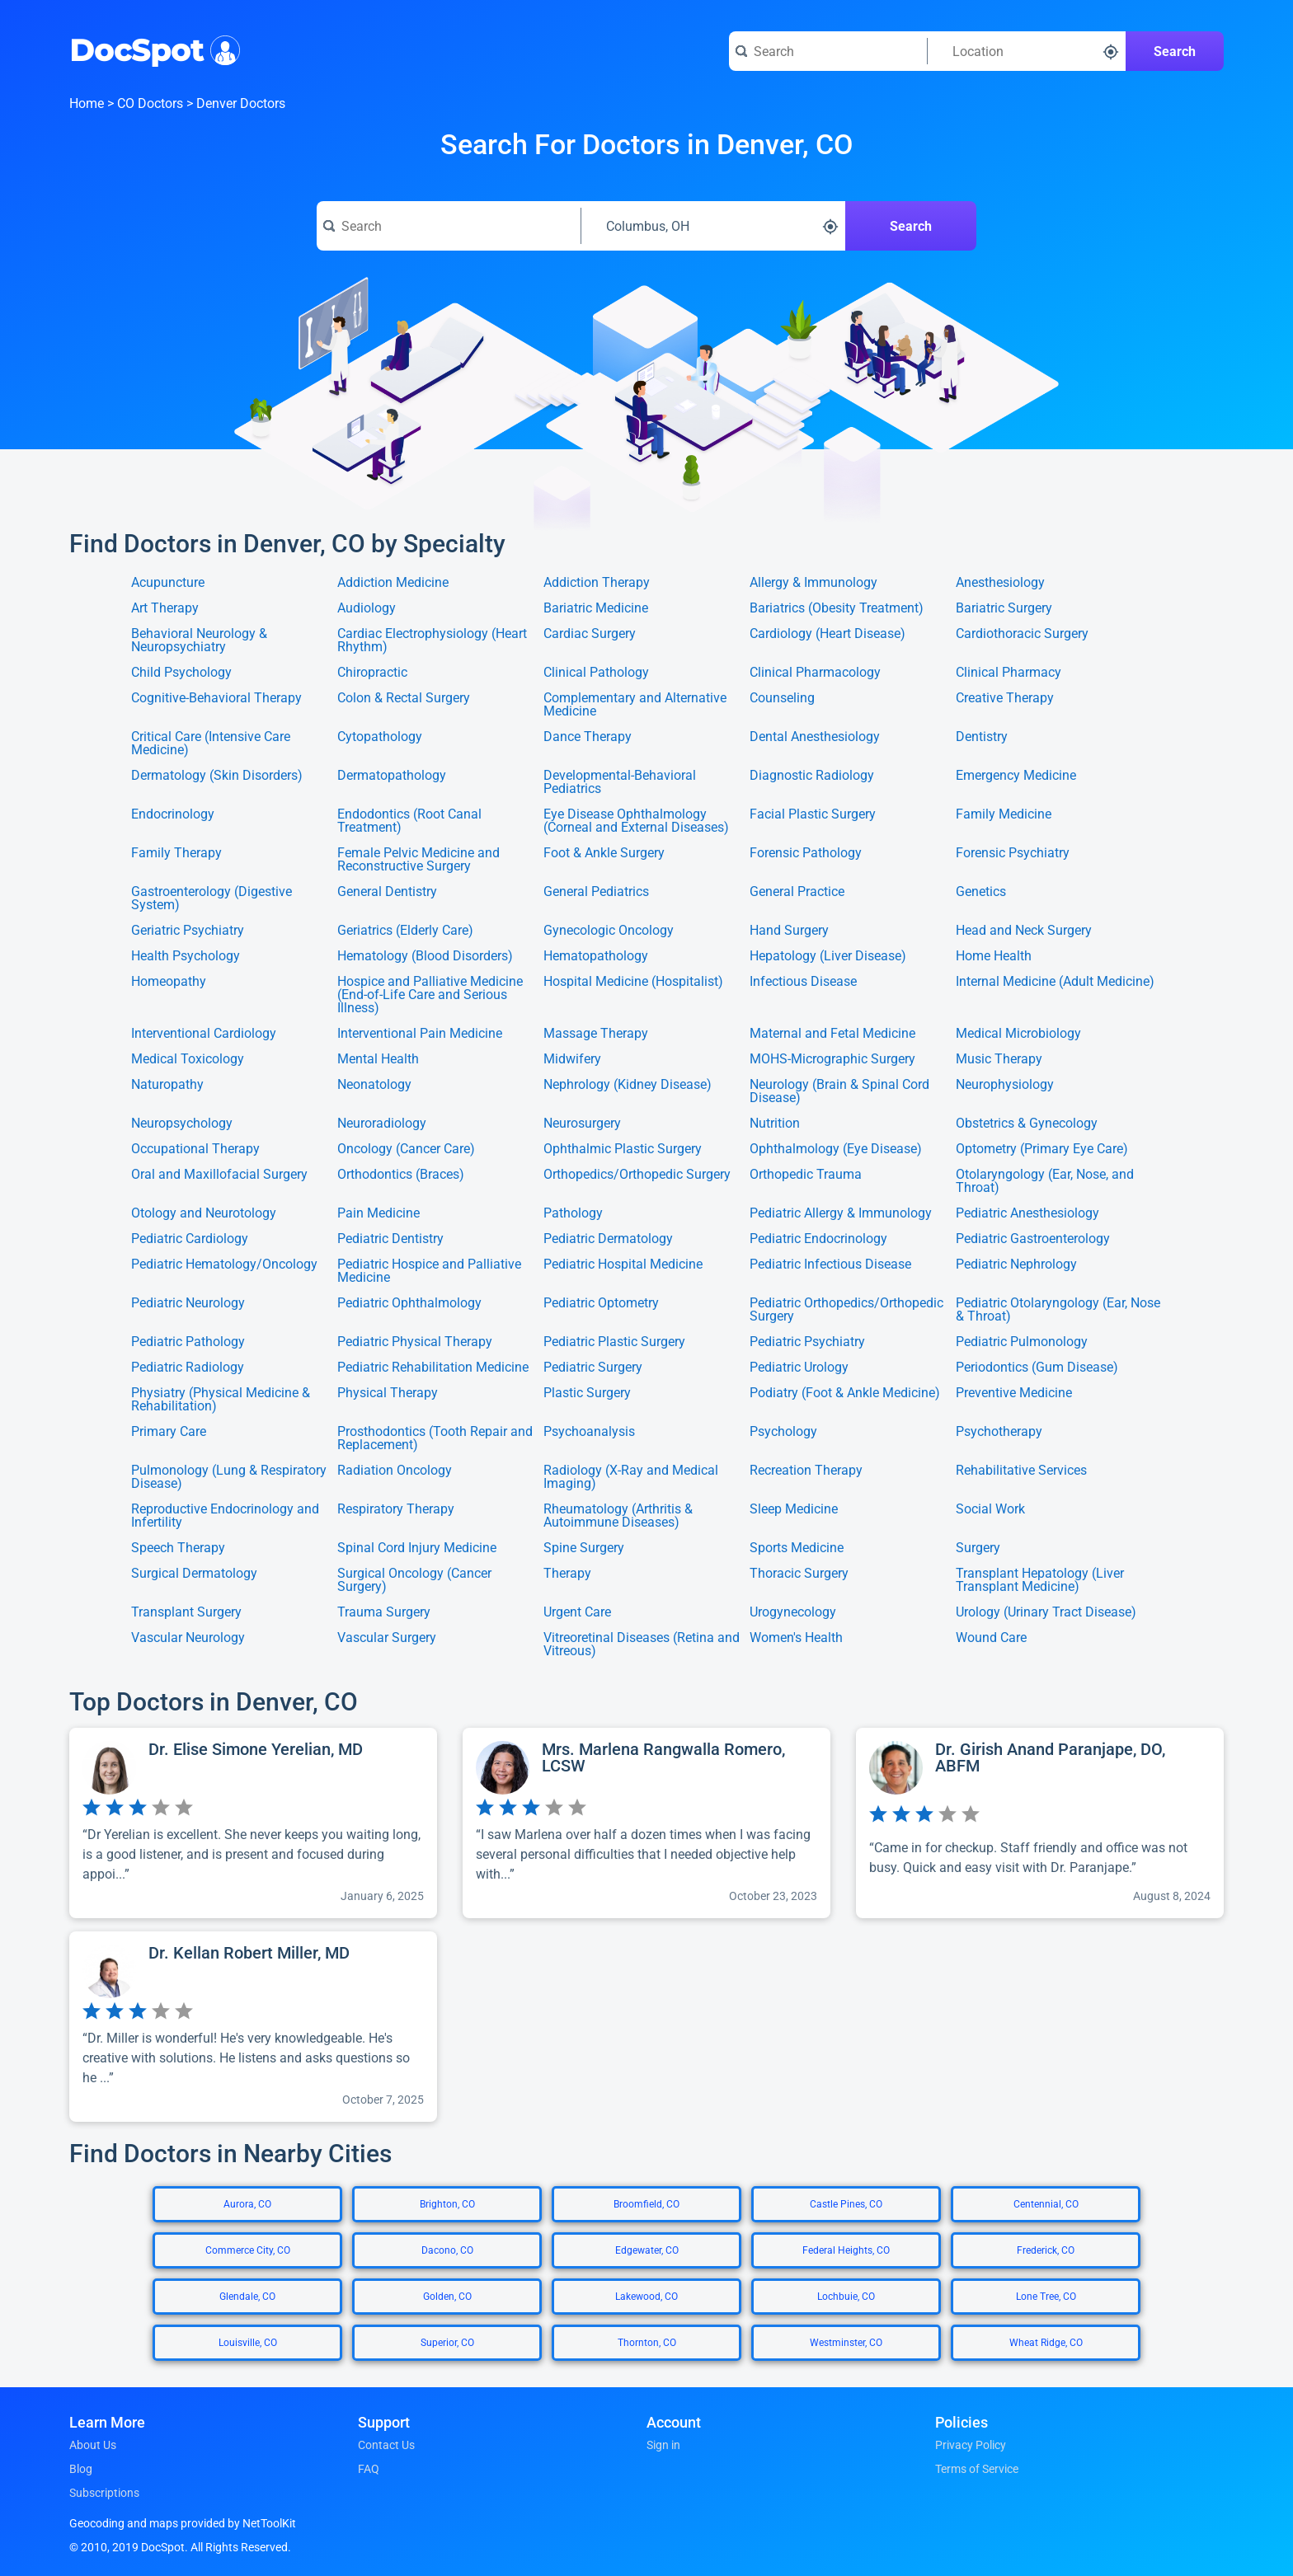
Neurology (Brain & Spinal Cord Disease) (839, 1091)
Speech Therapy (178, 1548)
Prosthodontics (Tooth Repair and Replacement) (435, 1438)
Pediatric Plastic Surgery (614, 1342)
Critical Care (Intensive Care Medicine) (210, 743)
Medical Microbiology (1018, 1033)
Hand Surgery (789, 930)
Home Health (994, 956)
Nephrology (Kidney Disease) (627, 1085)
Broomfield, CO (646, 2204)
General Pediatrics (596, 892)
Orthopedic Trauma (806, 1175)
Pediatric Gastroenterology (1033, 1239)
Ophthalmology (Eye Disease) (836, 1149)
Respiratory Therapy (395, 1510)
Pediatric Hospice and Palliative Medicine (429, 1271)
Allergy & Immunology (813, 582)
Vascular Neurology (188, 1638)
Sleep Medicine (794, 1510)
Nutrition (775, 1123)
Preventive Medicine (1014, 1394)
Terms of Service (976, 2468)
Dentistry (982, 737)
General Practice (797, 892)
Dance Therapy (587, 737)
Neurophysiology (1005, 1085)
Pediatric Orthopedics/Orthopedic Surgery (846, 1310)
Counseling (782, 699)
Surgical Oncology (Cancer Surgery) (414, 1580)
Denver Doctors (240, 103)
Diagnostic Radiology (812, 776)
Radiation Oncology (394, 1471)
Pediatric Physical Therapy (414, 1342)
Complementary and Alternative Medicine (634, 705)
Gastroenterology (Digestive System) (211, 898)
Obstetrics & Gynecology (1027, 1123)
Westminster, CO (846, 2342)
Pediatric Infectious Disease (830, 1265)
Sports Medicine (797, 1548)
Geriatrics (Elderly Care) (405, 930)
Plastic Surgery (587, 1394)
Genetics (981, 892)
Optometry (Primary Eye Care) (1042, 1149)
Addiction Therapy (596, 582)
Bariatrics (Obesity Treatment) (837, 608)
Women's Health (796, 1638)
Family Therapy (176, 854)
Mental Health (378, 1059)
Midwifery (572, 1059)
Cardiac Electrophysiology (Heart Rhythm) (432, 640)
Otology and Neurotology (203, 1213)
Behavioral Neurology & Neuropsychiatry (199, 640)
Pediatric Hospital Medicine (623, 1265)
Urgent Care (577, 1612)
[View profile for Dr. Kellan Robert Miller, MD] (253, 2026)
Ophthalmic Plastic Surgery (622, 1149)
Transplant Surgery (186, 1612)
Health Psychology (185, 956)
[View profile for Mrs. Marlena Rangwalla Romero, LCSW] (646, 1823)
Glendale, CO (247, 2296)
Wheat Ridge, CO (1046, 2342)
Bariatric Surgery (1004, 608)
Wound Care (991, 1638)
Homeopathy (168, 982)
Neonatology (374, 1085)
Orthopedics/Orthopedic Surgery (637, 1175)
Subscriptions (104, 2492)
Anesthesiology (1000, 582)
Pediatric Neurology (188, 1304)
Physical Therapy (387, 1394)
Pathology (573, 1213)
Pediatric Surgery (592, 1367)
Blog (80, 2468)
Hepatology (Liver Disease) (828, 956)
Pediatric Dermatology (608, 1239)
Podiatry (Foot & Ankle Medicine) (845, 1394)
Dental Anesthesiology (815, 737)
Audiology (366, 608)
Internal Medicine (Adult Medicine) (1055, 982)
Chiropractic (372, 672)
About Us (92, 2445)
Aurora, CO (247, 2204)
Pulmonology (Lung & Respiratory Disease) (229, 1477)
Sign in (663, 2445)
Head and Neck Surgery (1024, 930)
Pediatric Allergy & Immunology (841, 1213)
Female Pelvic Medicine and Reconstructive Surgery (418, 860)
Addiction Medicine (393, 582)
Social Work (990, 1510)
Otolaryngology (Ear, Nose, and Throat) (1045, 1181)
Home (86, 103)
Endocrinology (172, 815)
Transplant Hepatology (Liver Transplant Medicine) (1040, 1580)
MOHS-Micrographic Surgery (832, 1059)
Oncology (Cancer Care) (406, 1149)
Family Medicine (1003, 815)
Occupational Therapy (195, 1149)
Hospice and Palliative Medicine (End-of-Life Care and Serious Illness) (430, 995)
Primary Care (168, 1432)
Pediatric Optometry (601, 1304)
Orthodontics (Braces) (400, 1175)
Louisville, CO (248, 2342)
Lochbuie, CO (846, 2296)
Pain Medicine (378, 1213)
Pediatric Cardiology (189, 1239)
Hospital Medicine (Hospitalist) (633, 982)
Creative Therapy (1005, 699)
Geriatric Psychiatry (187, 930)
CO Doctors (150, 103)
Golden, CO (447, 2296)
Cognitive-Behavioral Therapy (216, 699)
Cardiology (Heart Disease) (827, 634)
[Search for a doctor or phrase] (828, 51)
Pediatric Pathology (188, 1342)
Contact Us (386, 2445)
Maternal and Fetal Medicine (832, 1033)
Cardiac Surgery (589, 634)
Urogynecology (793, 1612)
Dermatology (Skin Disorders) (217, 776)
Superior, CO (447, 2342)
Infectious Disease (803, 982)
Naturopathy (167, 1085)
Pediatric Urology (799, 1367)
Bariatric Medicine (595, 608)
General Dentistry (387, 892)
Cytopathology (379, 737)
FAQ (368, 2468)
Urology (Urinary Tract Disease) (1046, 1612)
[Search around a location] (1027, 51)
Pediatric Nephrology (1016, 1265)
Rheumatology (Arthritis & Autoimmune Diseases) (618, 1516)
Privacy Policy (970, 2445)
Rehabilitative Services (1021, 1471)
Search (1175, 51)
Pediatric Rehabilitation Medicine (433, 1367)
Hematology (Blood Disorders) (425, 956)
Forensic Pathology (806, 854)
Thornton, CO (647, 2342)
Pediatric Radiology (187, 1367)
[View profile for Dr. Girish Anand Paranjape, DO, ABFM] (1040, 1823)
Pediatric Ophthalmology (409, 1304)
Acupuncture (168, 582)
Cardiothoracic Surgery (1022, 634)
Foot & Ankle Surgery (604, 854)
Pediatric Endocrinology (818, 1239)
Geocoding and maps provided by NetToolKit (182, 2523)
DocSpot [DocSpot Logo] (151, 48)
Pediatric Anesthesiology (1027, 1213)
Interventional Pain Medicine (419, 1033)
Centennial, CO (1046, 2204)
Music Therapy (999, 1059)
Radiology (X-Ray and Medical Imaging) (630, 1477)
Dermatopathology (391, 776)
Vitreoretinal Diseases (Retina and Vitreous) (641, 1644)
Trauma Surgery (383, 1612)
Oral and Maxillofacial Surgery (219, 1175)
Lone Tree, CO (1046, 2296)
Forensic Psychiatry (1013, 854)
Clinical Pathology (596, 672)
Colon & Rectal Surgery (403, 699)
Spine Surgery (583, 1548)
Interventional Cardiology (203, 1033)
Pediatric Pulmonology (1022, 1342)
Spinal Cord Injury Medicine (416, 1548)
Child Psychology (181, 672)
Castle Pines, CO (846, 2204)
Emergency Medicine (1016, 776)
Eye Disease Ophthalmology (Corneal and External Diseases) (636, 821)
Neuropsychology (182, 1123)
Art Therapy (165, 608)
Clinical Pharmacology (815, 672)
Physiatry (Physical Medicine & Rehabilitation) (220, 1400)
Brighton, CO (447, 2204)
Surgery (978, 1548)
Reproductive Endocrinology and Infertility (225, 1516)
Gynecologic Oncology (608, 930)
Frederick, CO (1045, 2250)
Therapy (567, 1574)
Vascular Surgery (386, 1638)
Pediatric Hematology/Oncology (224, 1265)
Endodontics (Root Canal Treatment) (409, 821)
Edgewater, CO (647, 2250)
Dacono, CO (447, 2250)
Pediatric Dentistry (390, 1239)
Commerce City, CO (247, 2250)
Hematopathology (595, 956)
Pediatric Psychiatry (807, 1342)
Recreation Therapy (806, 1471)
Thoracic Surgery (799, 1574)
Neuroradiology (381, 1123)
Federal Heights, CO (846, 2250)
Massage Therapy (595, 1033)
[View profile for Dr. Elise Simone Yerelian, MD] (253, 1823)
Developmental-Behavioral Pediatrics (619, 782)
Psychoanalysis (589, 1432)
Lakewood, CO (646, 2296)
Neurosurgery (582, 1123)
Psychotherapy (999, 1432)
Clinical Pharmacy (1008, 672)
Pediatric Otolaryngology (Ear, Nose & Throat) (1058, 1310)
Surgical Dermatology (194, 1574)
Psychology (783, 1432)
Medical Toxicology (187, 1059)
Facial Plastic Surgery (813, 815)
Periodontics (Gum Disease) (1037, 1367)
